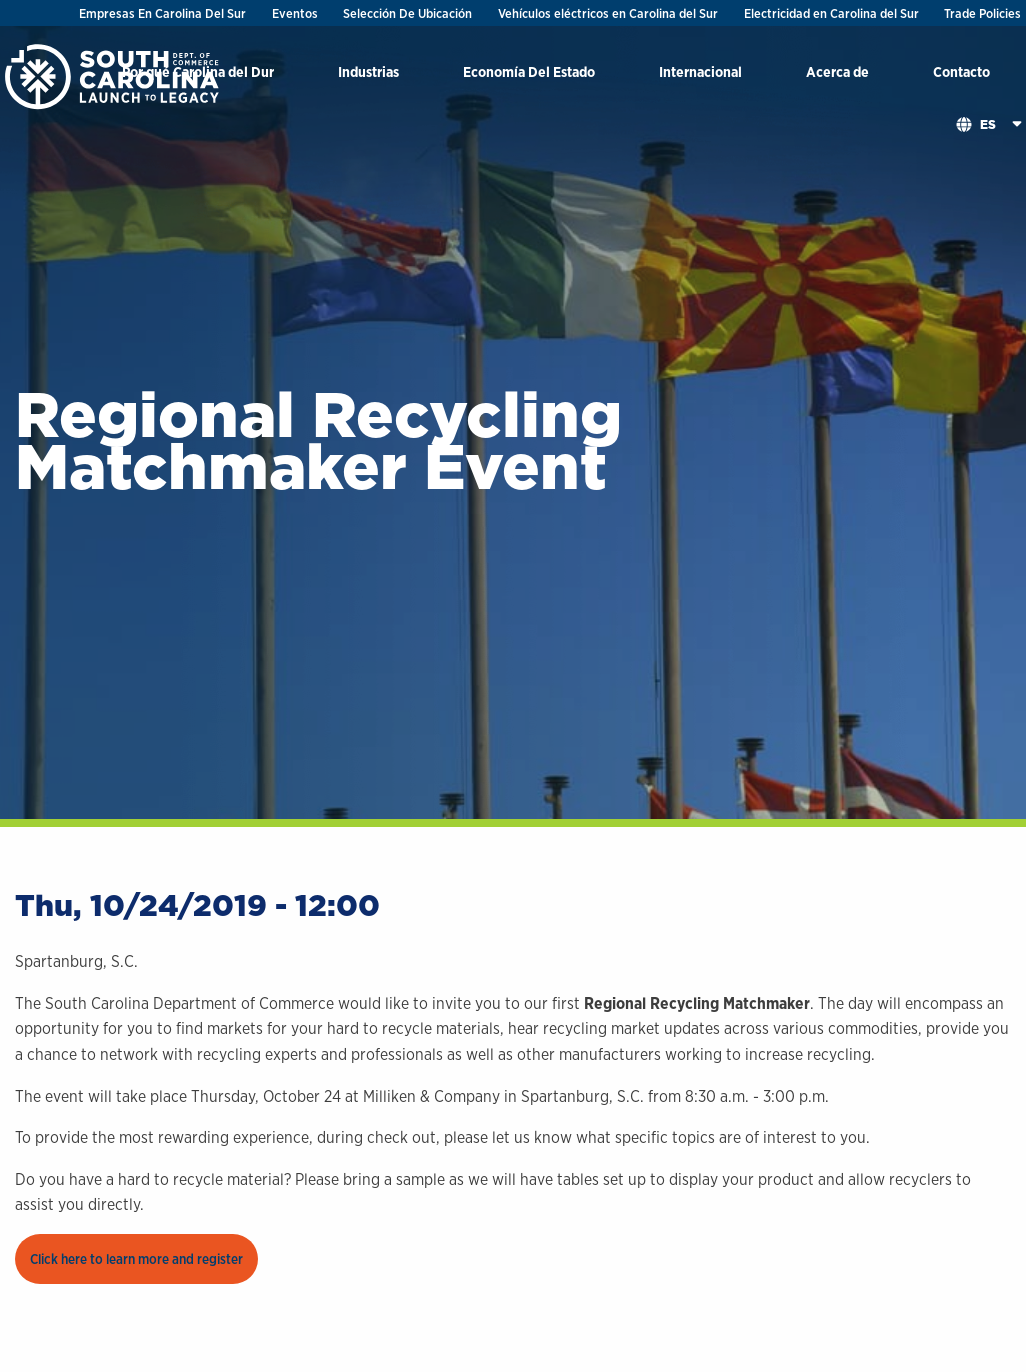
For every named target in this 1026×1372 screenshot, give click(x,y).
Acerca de (837, 71)
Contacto (961, 71)
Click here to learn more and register (136, 1259)
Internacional (700, 71)
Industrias (368, 71)
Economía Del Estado (529, 71)
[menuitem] (368, 75)
